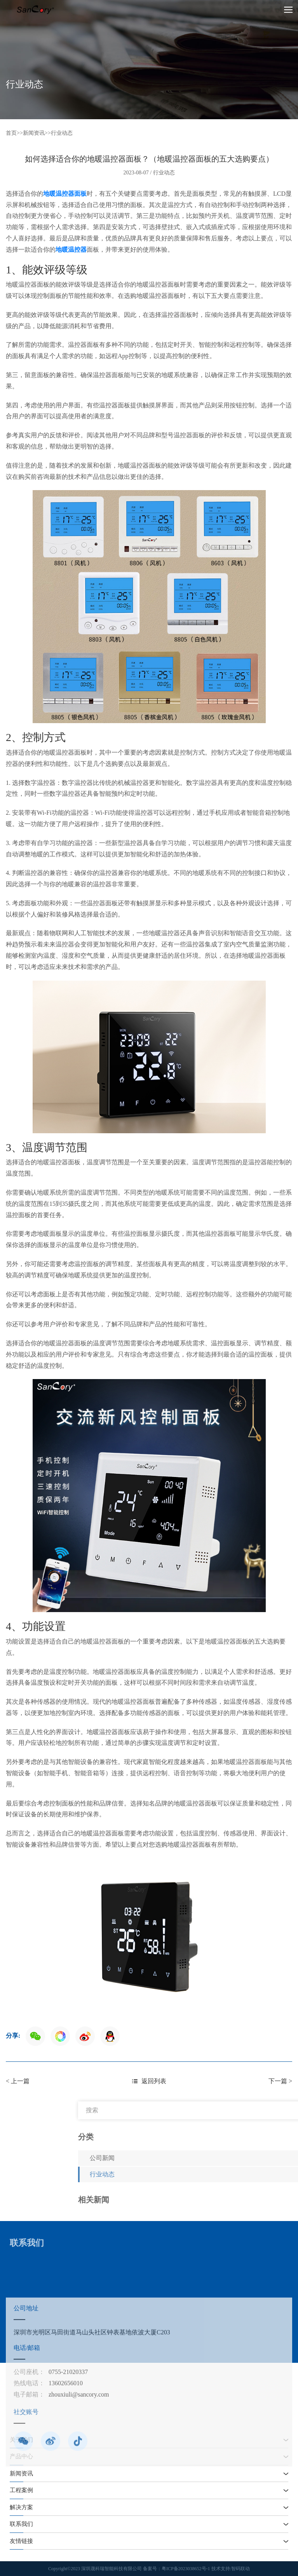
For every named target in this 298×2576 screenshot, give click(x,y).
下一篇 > (280, 2081)
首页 (11, 133)
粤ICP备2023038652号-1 (186, 2568)
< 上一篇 (18, 2081)
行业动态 (62, 133)
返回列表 (149, 2081)
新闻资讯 (34, 133)
